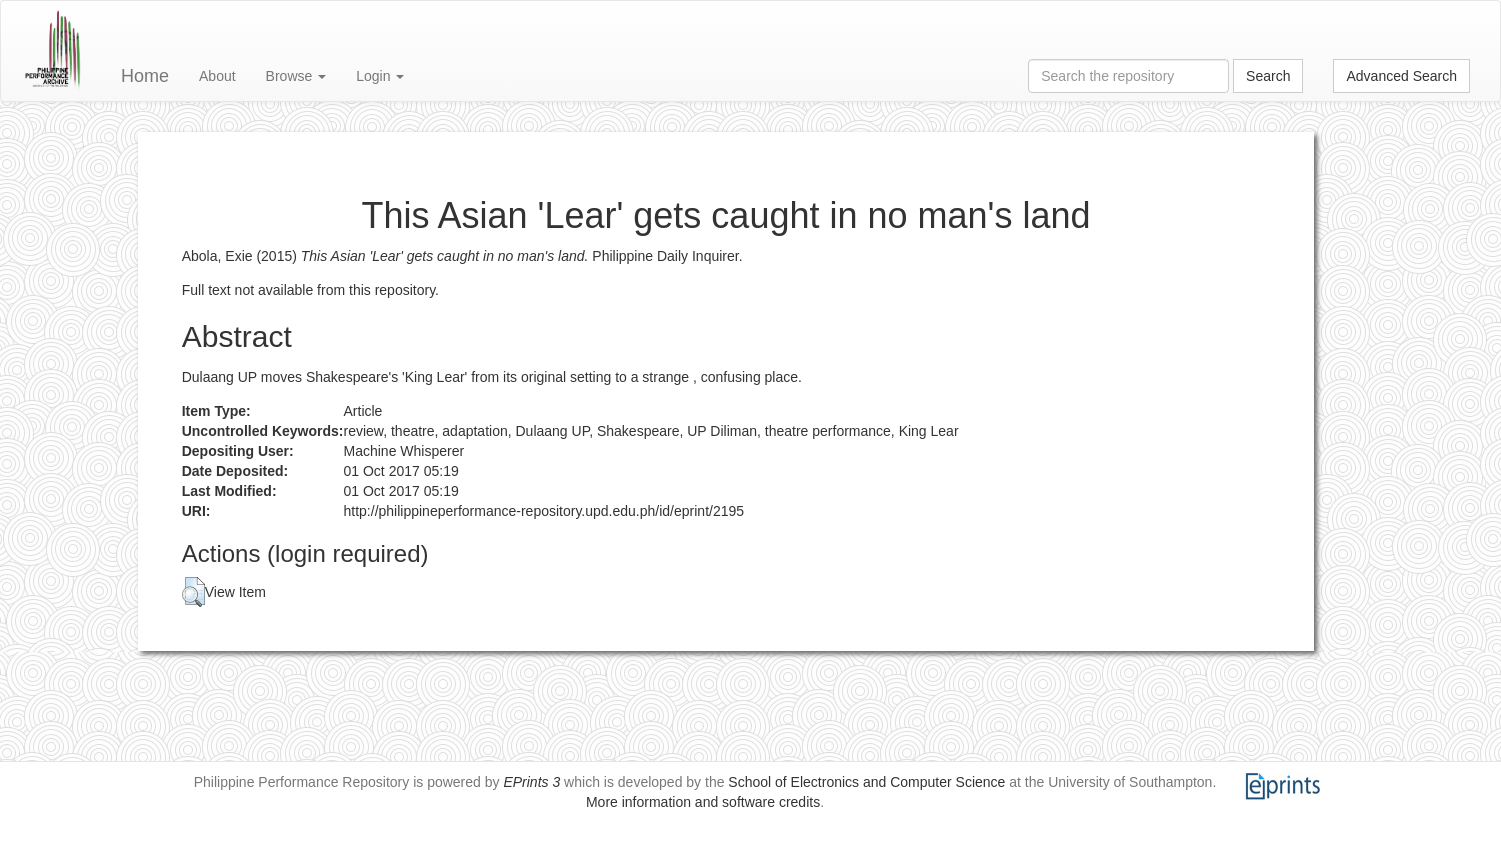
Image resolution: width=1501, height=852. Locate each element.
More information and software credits (703, 802)
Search (1268, 76)
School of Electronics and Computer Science (866, 782)
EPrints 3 (531, 782)
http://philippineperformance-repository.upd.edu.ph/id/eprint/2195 (544, 511)
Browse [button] (296, 76)
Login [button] (380, 76)
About (217, 76)
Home (145, 76)
